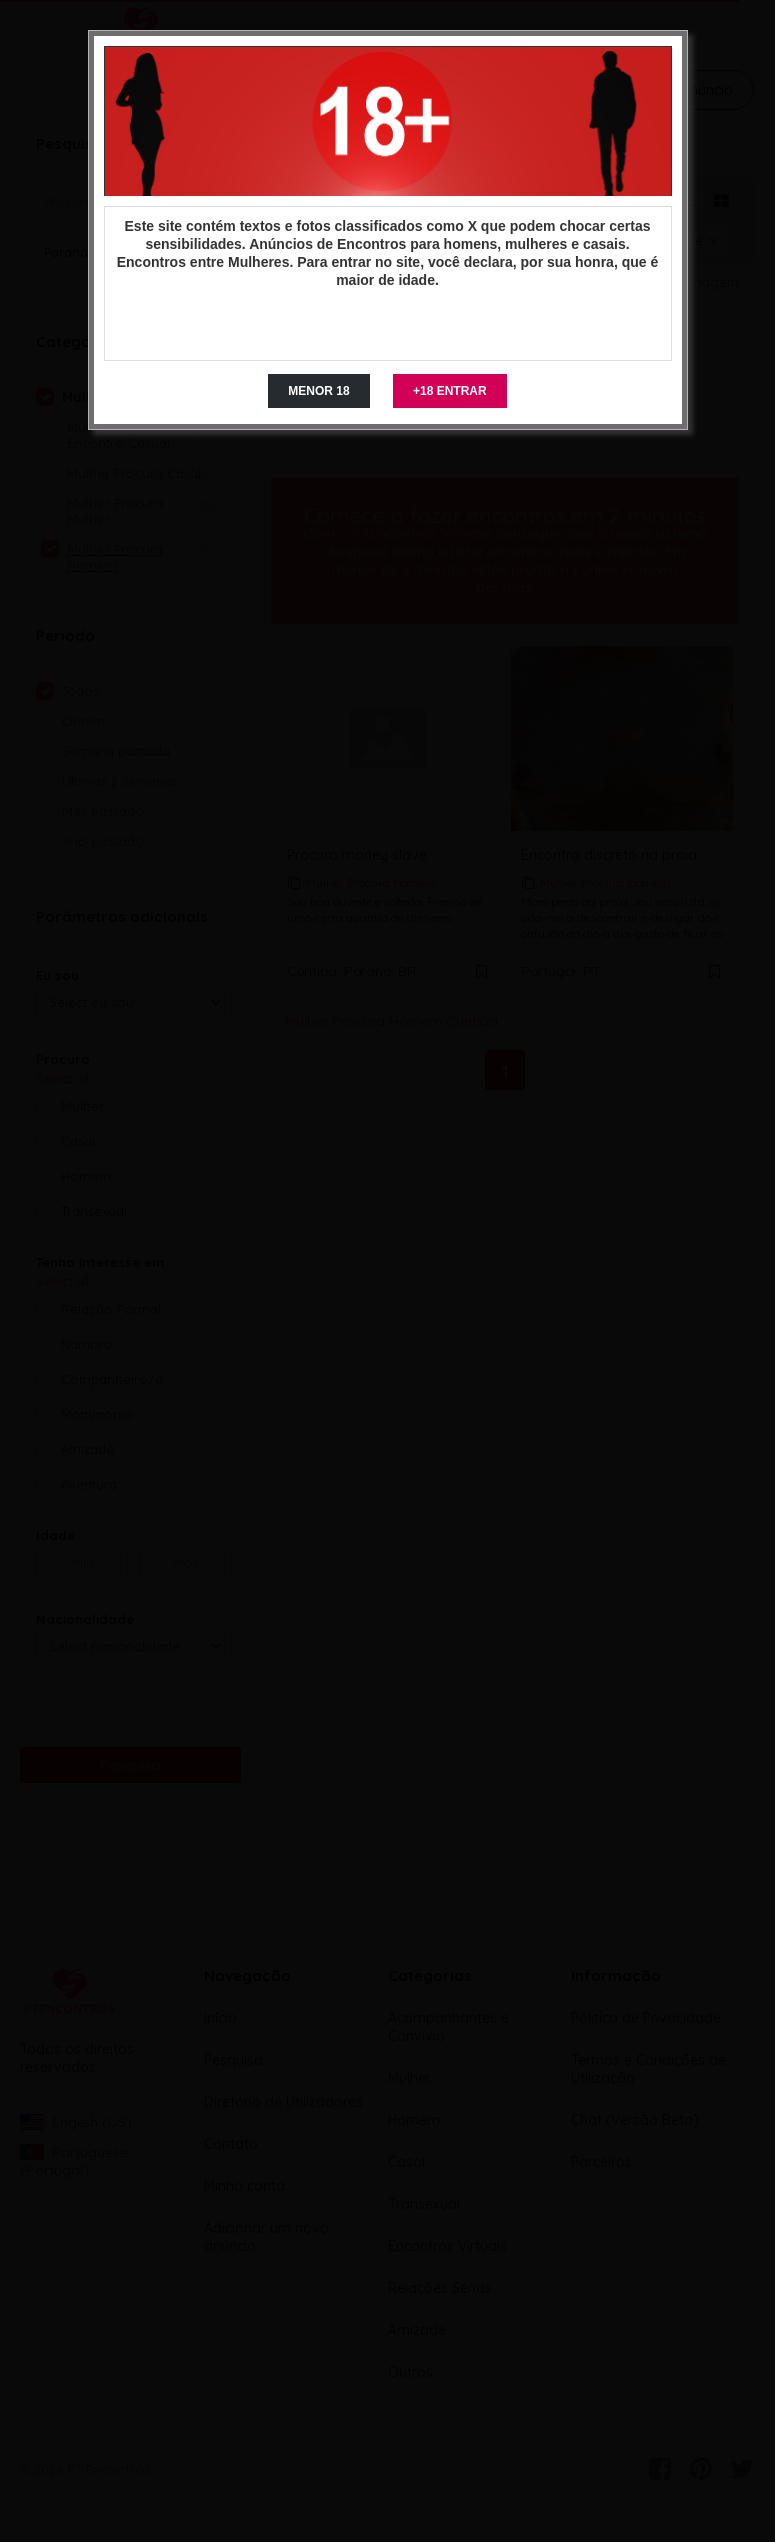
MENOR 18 (318, 391)
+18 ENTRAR (450, 391)
